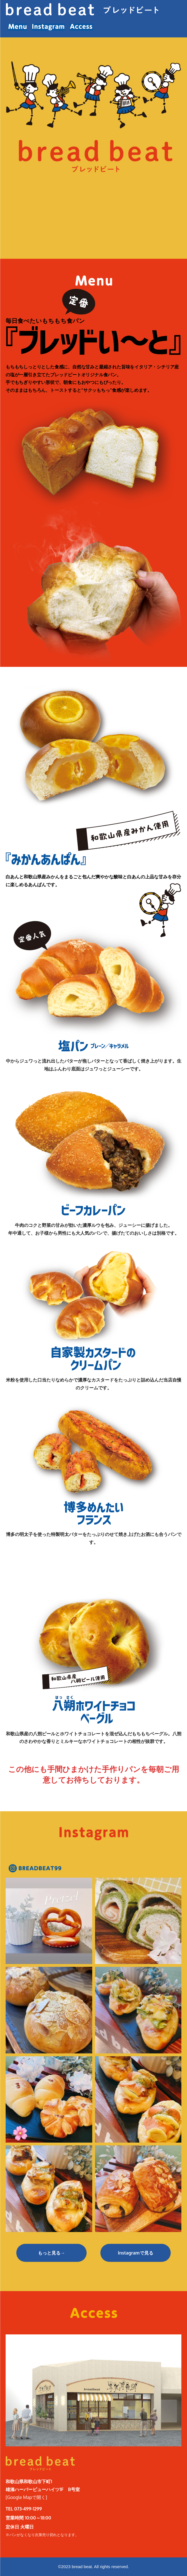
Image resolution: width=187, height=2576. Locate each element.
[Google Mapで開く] (26, 2497)
